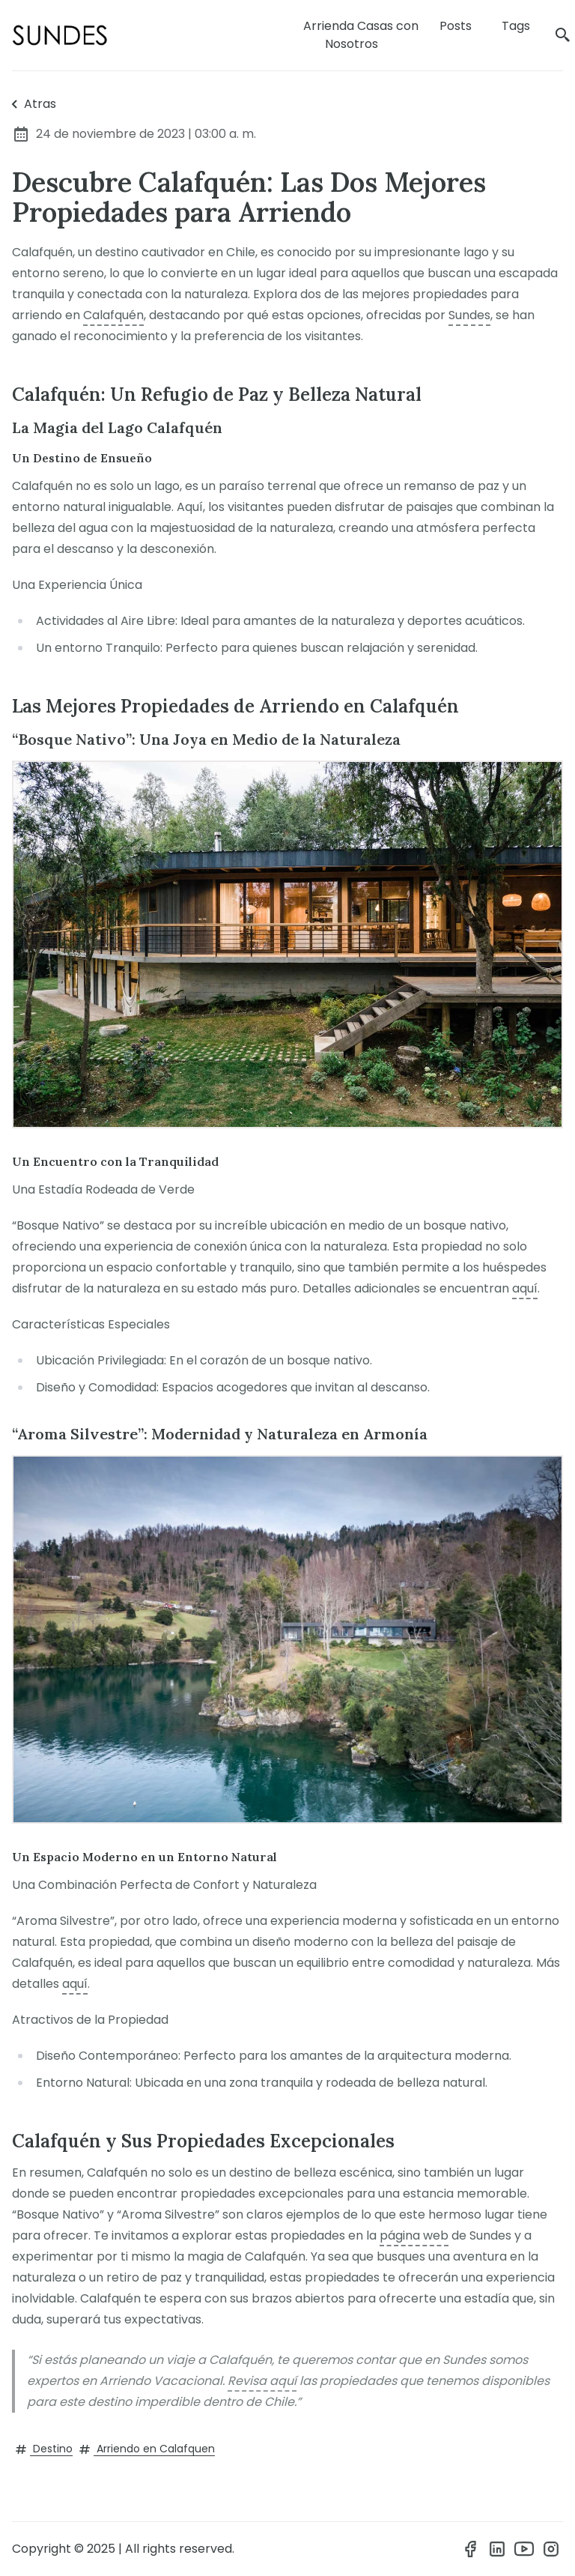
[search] (563, 35)
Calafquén (113, 315)
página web (414, 2235)
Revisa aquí (262, 2380)
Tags (516, 25)
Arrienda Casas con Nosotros (361, 34)
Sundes (469, 315)
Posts (455, 25)
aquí (525, 1288)
